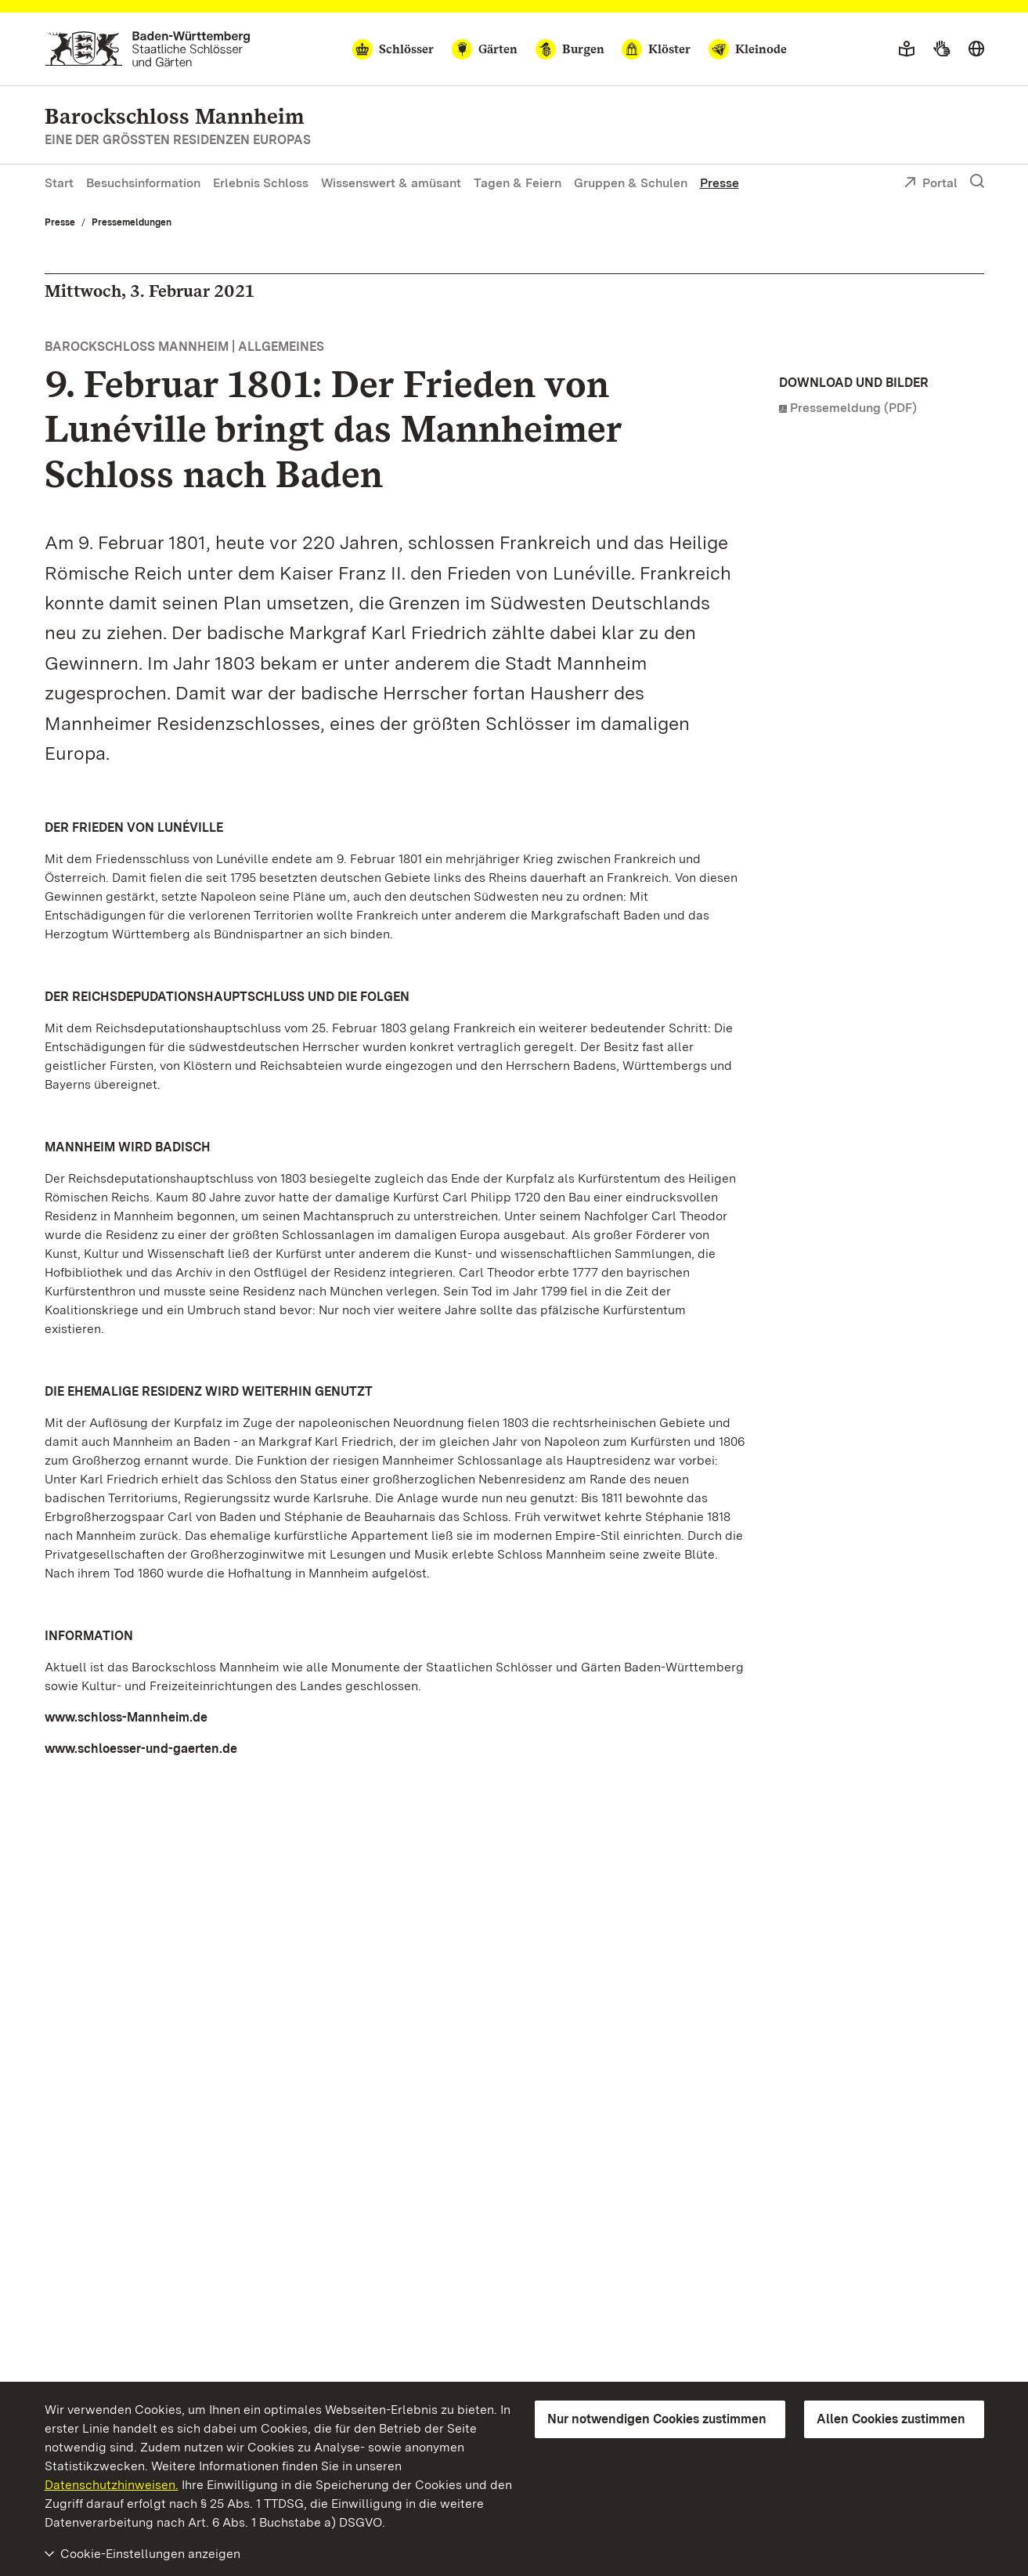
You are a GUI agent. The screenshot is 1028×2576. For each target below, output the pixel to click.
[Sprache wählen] (976, 49)
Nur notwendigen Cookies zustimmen (656, 2419)
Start (59, 182)
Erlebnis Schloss (260, 182)
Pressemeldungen (131, 222)
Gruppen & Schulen (630, 182)
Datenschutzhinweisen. (112, 2484)
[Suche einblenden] (977, 182)
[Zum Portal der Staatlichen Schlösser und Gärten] (148, 49)
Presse (719, 182)
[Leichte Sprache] (907, 49)
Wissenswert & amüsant (391, 182)
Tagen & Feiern (517, 182)
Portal (931, 184)
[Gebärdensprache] (941, 49)
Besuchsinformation (143, 182)
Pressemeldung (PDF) (853, 407)
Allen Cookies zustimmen (891, 2419)
